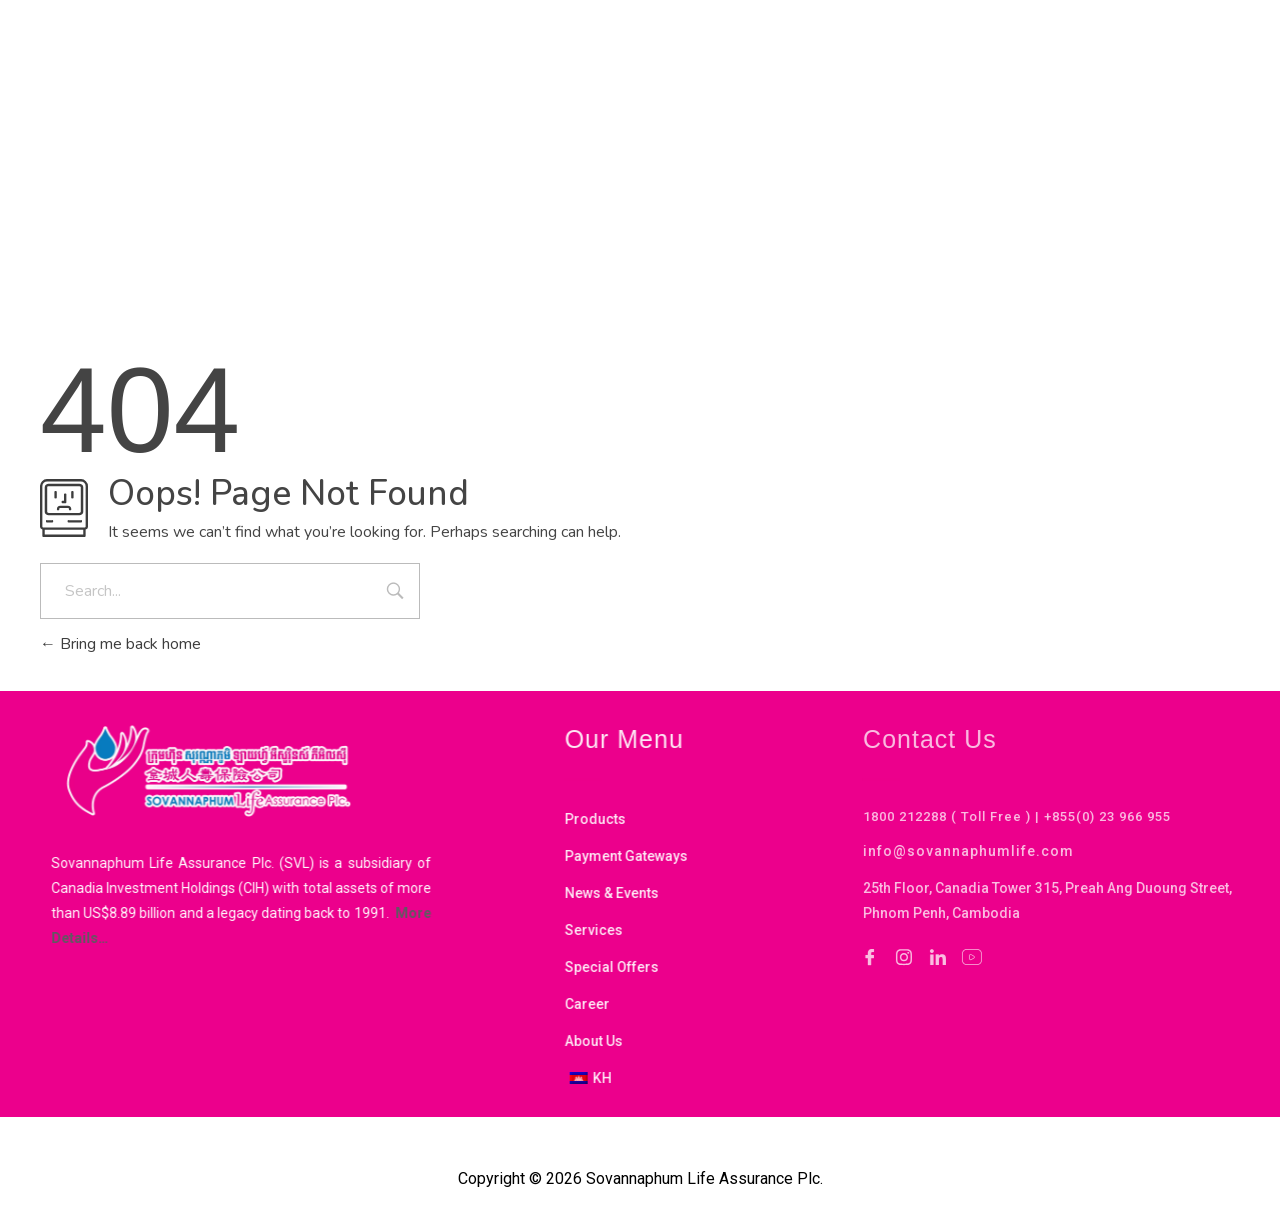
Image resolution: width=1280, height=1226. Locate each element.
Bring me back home (120, 644)
